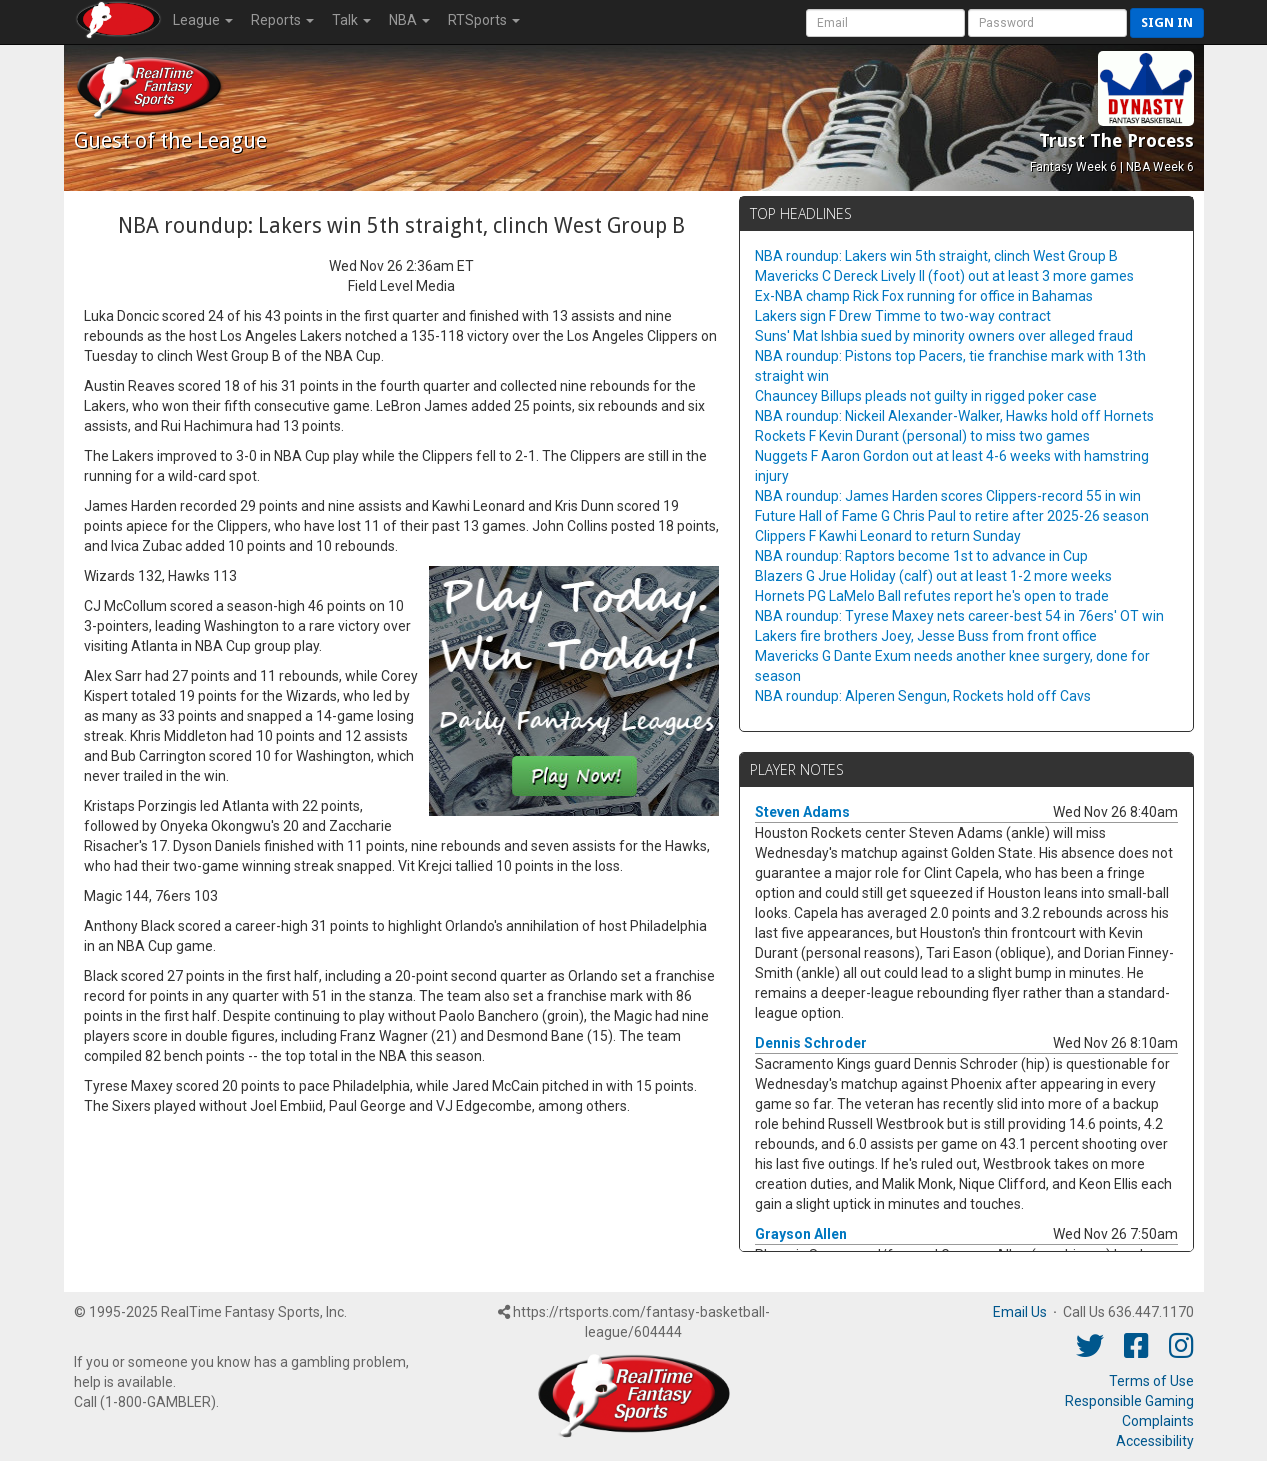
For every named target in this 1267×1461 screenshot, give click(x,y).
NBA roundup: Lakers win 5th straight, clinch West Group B (936, 256)
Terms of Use (1151, 1381)
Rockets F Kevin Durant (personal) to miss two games (922, 436)
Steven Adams (802, 812)
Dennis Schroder (811, 1043)
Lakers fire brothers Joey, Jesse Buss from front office (926, 636)
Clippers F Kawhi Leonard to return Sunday (888, 536)
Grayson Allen (801, 1234)
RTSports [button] (484, 20)
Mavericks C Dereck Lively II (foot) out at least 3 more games (944, 276)
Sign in (1167, 22)
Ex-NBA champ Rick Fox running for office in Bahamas (924, 296)
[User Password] (1047, 23)
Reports (282, 20)
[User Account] (885, 23)
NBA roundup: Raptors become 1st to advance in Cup (921, 556)
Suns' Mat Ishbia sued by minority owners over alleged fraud (944, 336)
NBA (409, 20)
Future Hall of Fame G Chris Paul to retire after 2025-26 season (952, 516)
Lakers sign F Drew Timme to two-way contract (903, 316)
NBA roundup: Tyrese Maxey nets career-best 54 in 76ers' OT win (959, 616)
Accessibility (1155, 1441)
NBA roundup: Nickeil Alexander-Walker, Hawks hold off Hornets (954, 416)
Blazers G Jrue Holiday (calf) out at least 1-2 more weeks (933, 576)
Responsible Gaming (1129, 1401)
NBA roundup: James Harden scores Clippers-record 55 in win (948, 496)
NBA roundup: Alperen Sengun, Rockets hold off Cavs (923, 696)
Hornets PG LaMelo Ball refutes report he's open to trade (932, 596)
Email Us (1020, 1312)
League (203, 20)
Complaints (1158, 1421)
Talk (351, 20)
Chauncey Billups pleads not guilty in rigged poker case (926, 396)
